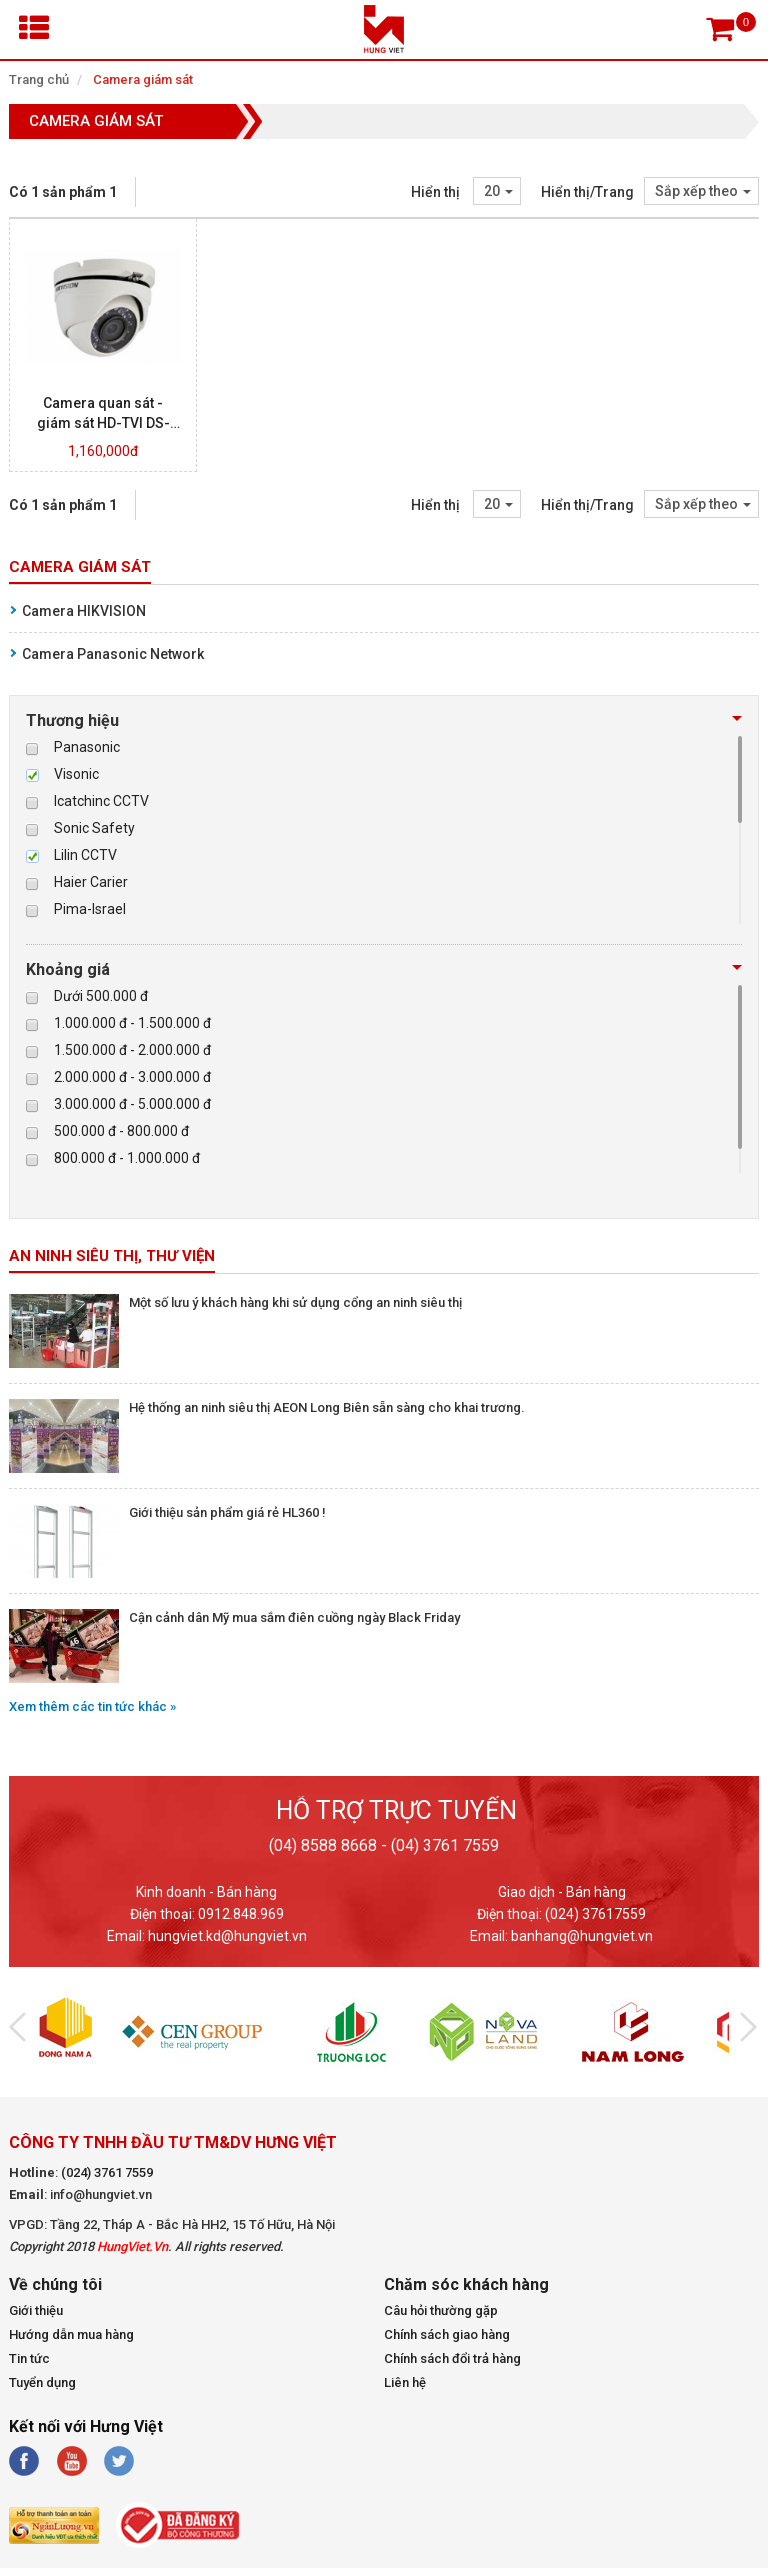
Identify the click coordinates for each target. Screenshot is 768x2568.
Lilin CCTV (85, 855)
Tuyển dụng (42, 2382)
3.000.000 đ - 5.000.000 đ (132, 1104)
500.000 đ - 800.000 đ (121, 1131)
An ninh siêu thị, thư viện (112, 1256)
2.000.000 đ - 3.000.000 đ (132, 1077)
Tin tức (29, 2358)
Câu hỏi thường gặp (441, 2310)
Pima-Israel (90, 909)
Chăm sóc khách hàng (466, 2285)
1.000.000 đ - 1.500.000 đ (132, 1023)
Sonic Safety (94, 828)
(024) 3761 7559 (107, 2172)
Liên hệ (405, 2382)
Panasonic (87, 747)
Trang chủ (39, 79)
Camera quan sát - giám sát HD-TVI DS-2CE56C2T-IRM (103, 423)
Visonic (76, 774)
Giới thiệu (36, 2310)
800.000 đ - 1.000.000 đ (127, 1158)
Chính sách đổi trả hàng (452, 2358)
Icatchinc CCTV (101, 801)
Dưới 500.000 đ (101, 996)
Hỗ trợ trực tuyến (396, 1810)
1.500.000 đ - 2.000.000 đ (132, 1050)
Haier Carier (91, 882)
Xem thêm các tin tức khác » (92, 1706)
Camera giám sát (143, 79)
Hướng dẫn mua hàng (71, 2334)
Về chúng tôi (55, 2285)
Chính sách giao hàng (447, 2334)
